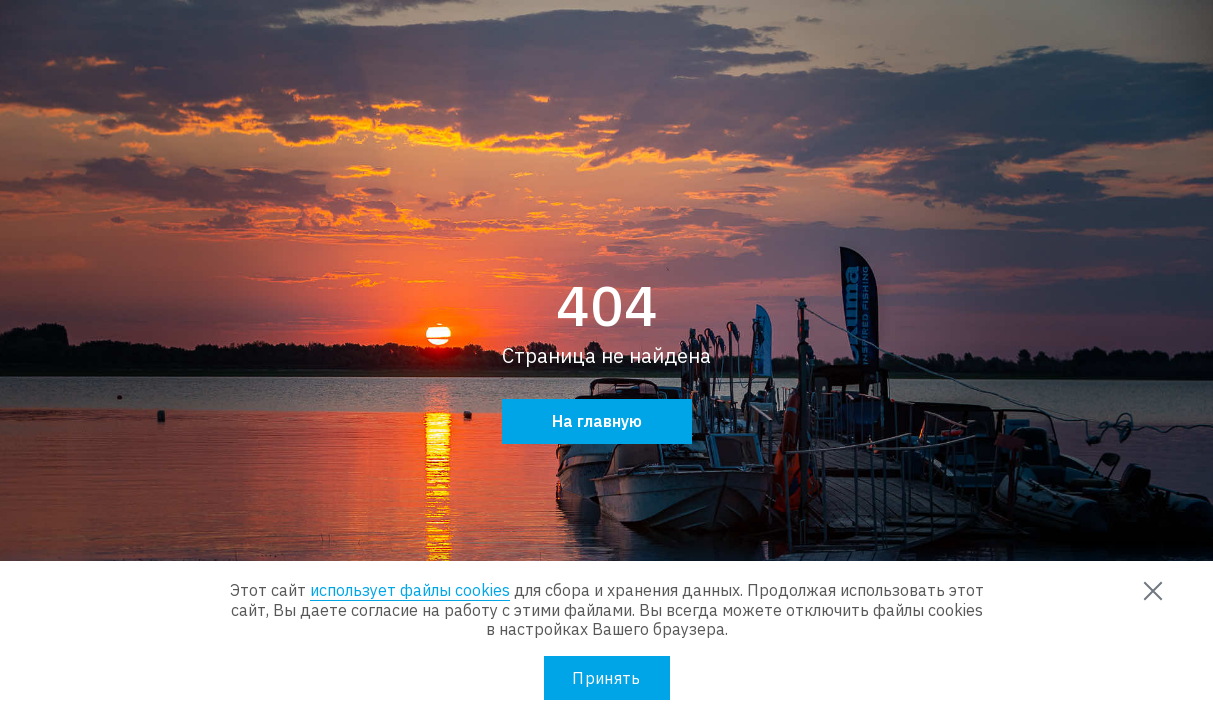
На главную (597, 421)
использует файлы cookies (410, 590)
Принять (606, 678)
